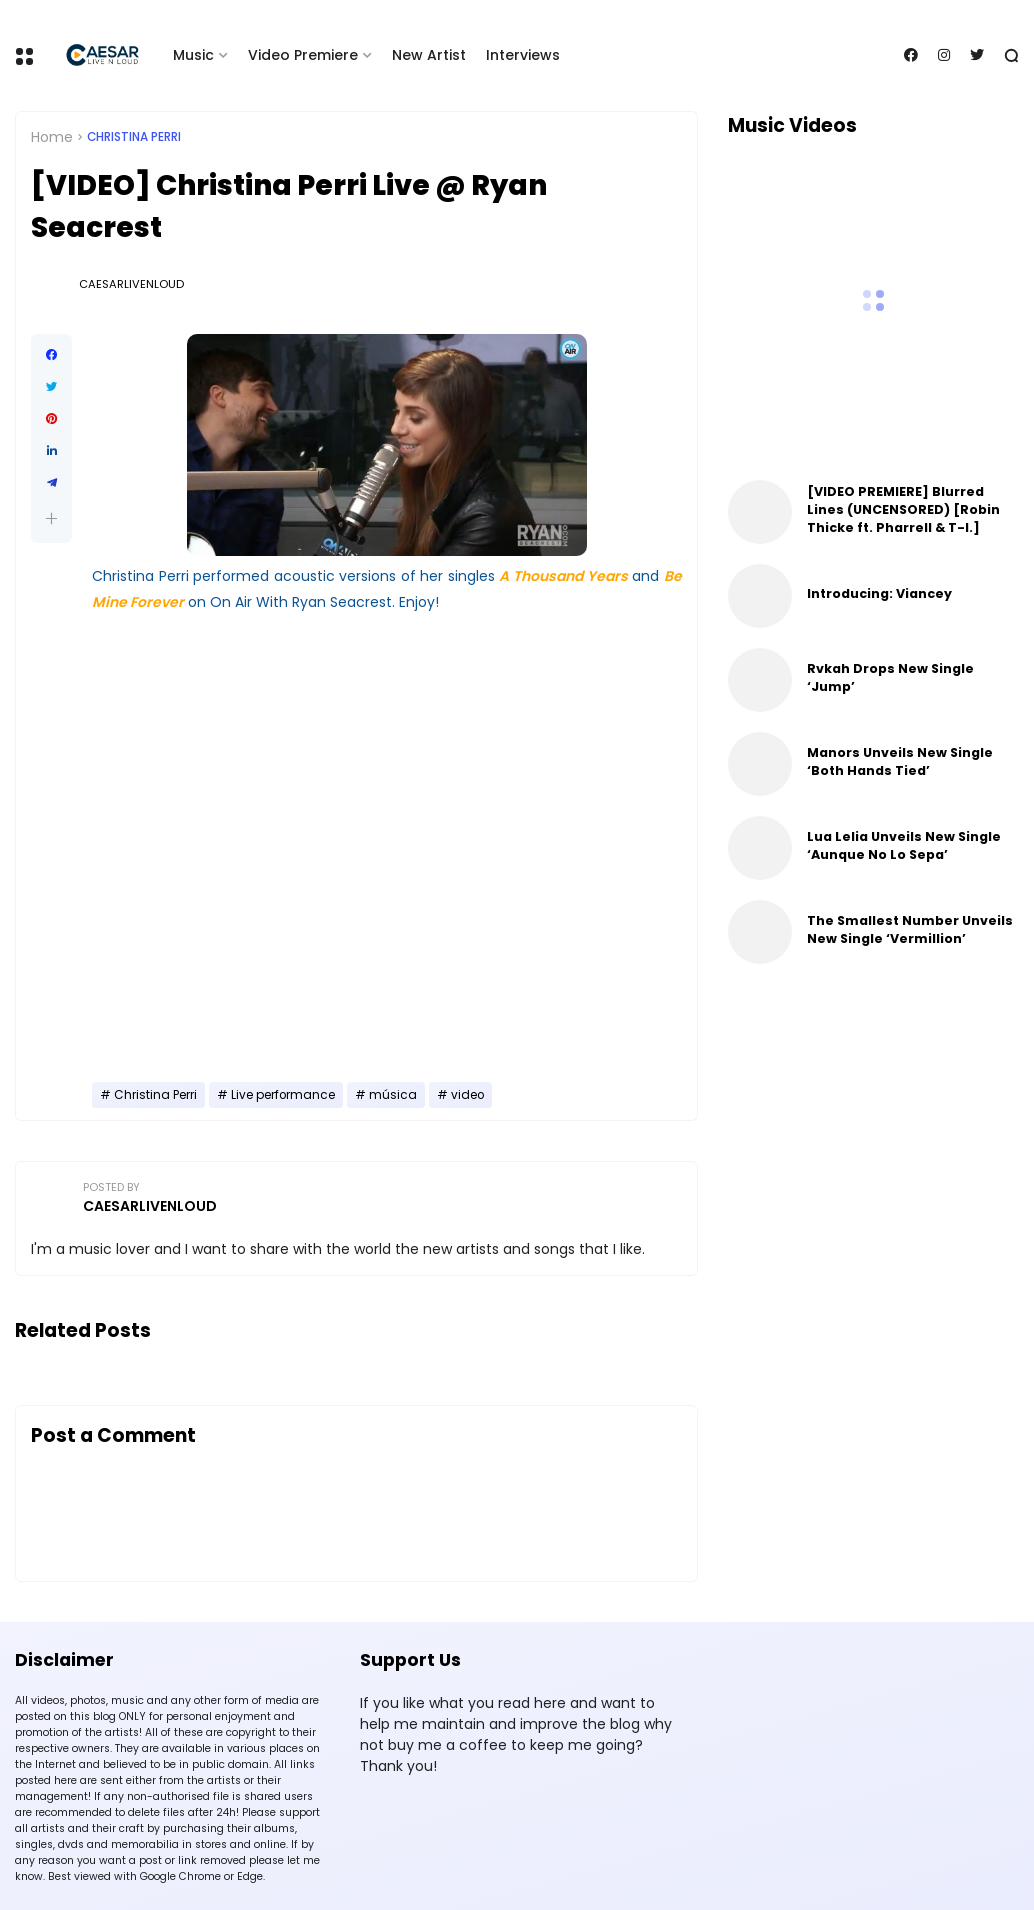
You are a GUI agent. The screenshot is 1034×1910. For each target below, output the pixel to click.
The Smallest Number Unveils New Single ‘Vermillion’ (910, 929)
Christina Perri (134, 137)
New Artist (429, 55)
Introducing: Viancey (879, 593)
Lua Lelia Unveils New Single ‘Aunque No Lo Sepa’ (904, 845)
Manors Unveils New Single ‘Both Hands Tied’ (900, 761)
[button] (51, 518)
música (393, 1095)
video (467, 1095)
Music (193, 55)
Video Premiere (303, 55)
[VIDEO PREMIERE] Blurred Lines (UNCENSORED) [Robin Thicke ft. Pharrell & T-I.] (903, 509)
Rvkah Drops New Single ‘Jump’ (890, 677)
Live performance (283, 1095)
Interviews (523, 55)
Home (52, 137)
